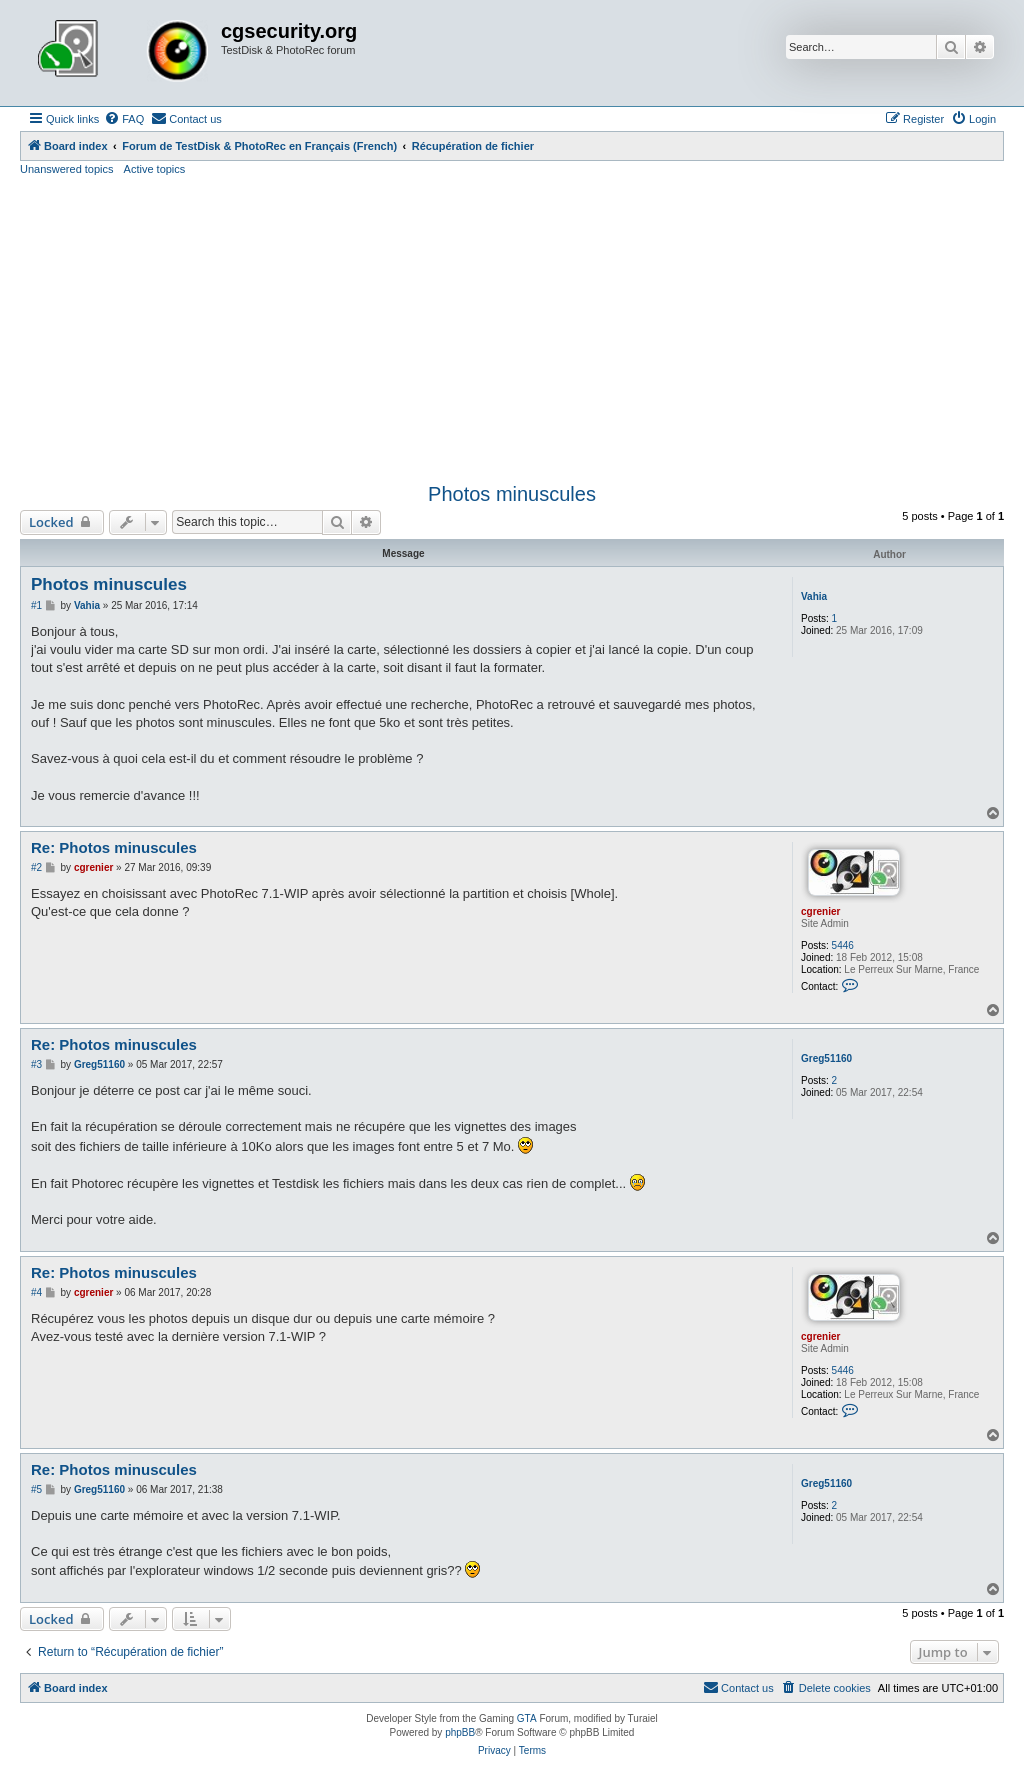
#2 (36, 867)
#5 (36, 1489)
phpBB (460, 1732)
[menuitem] (124, 119)
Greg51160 (826, 1058)
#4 (36, 1292)
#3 (36, 1064)
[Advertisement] (512, 327)
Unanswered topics (67, 169)
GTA (527, 1718)
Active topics (155, 169)
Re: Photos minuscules (114, 847)
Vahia (814, 596)
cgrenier (820, 911)
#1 (36, 605)
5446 (843, 945)
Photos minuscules (512, 494)
